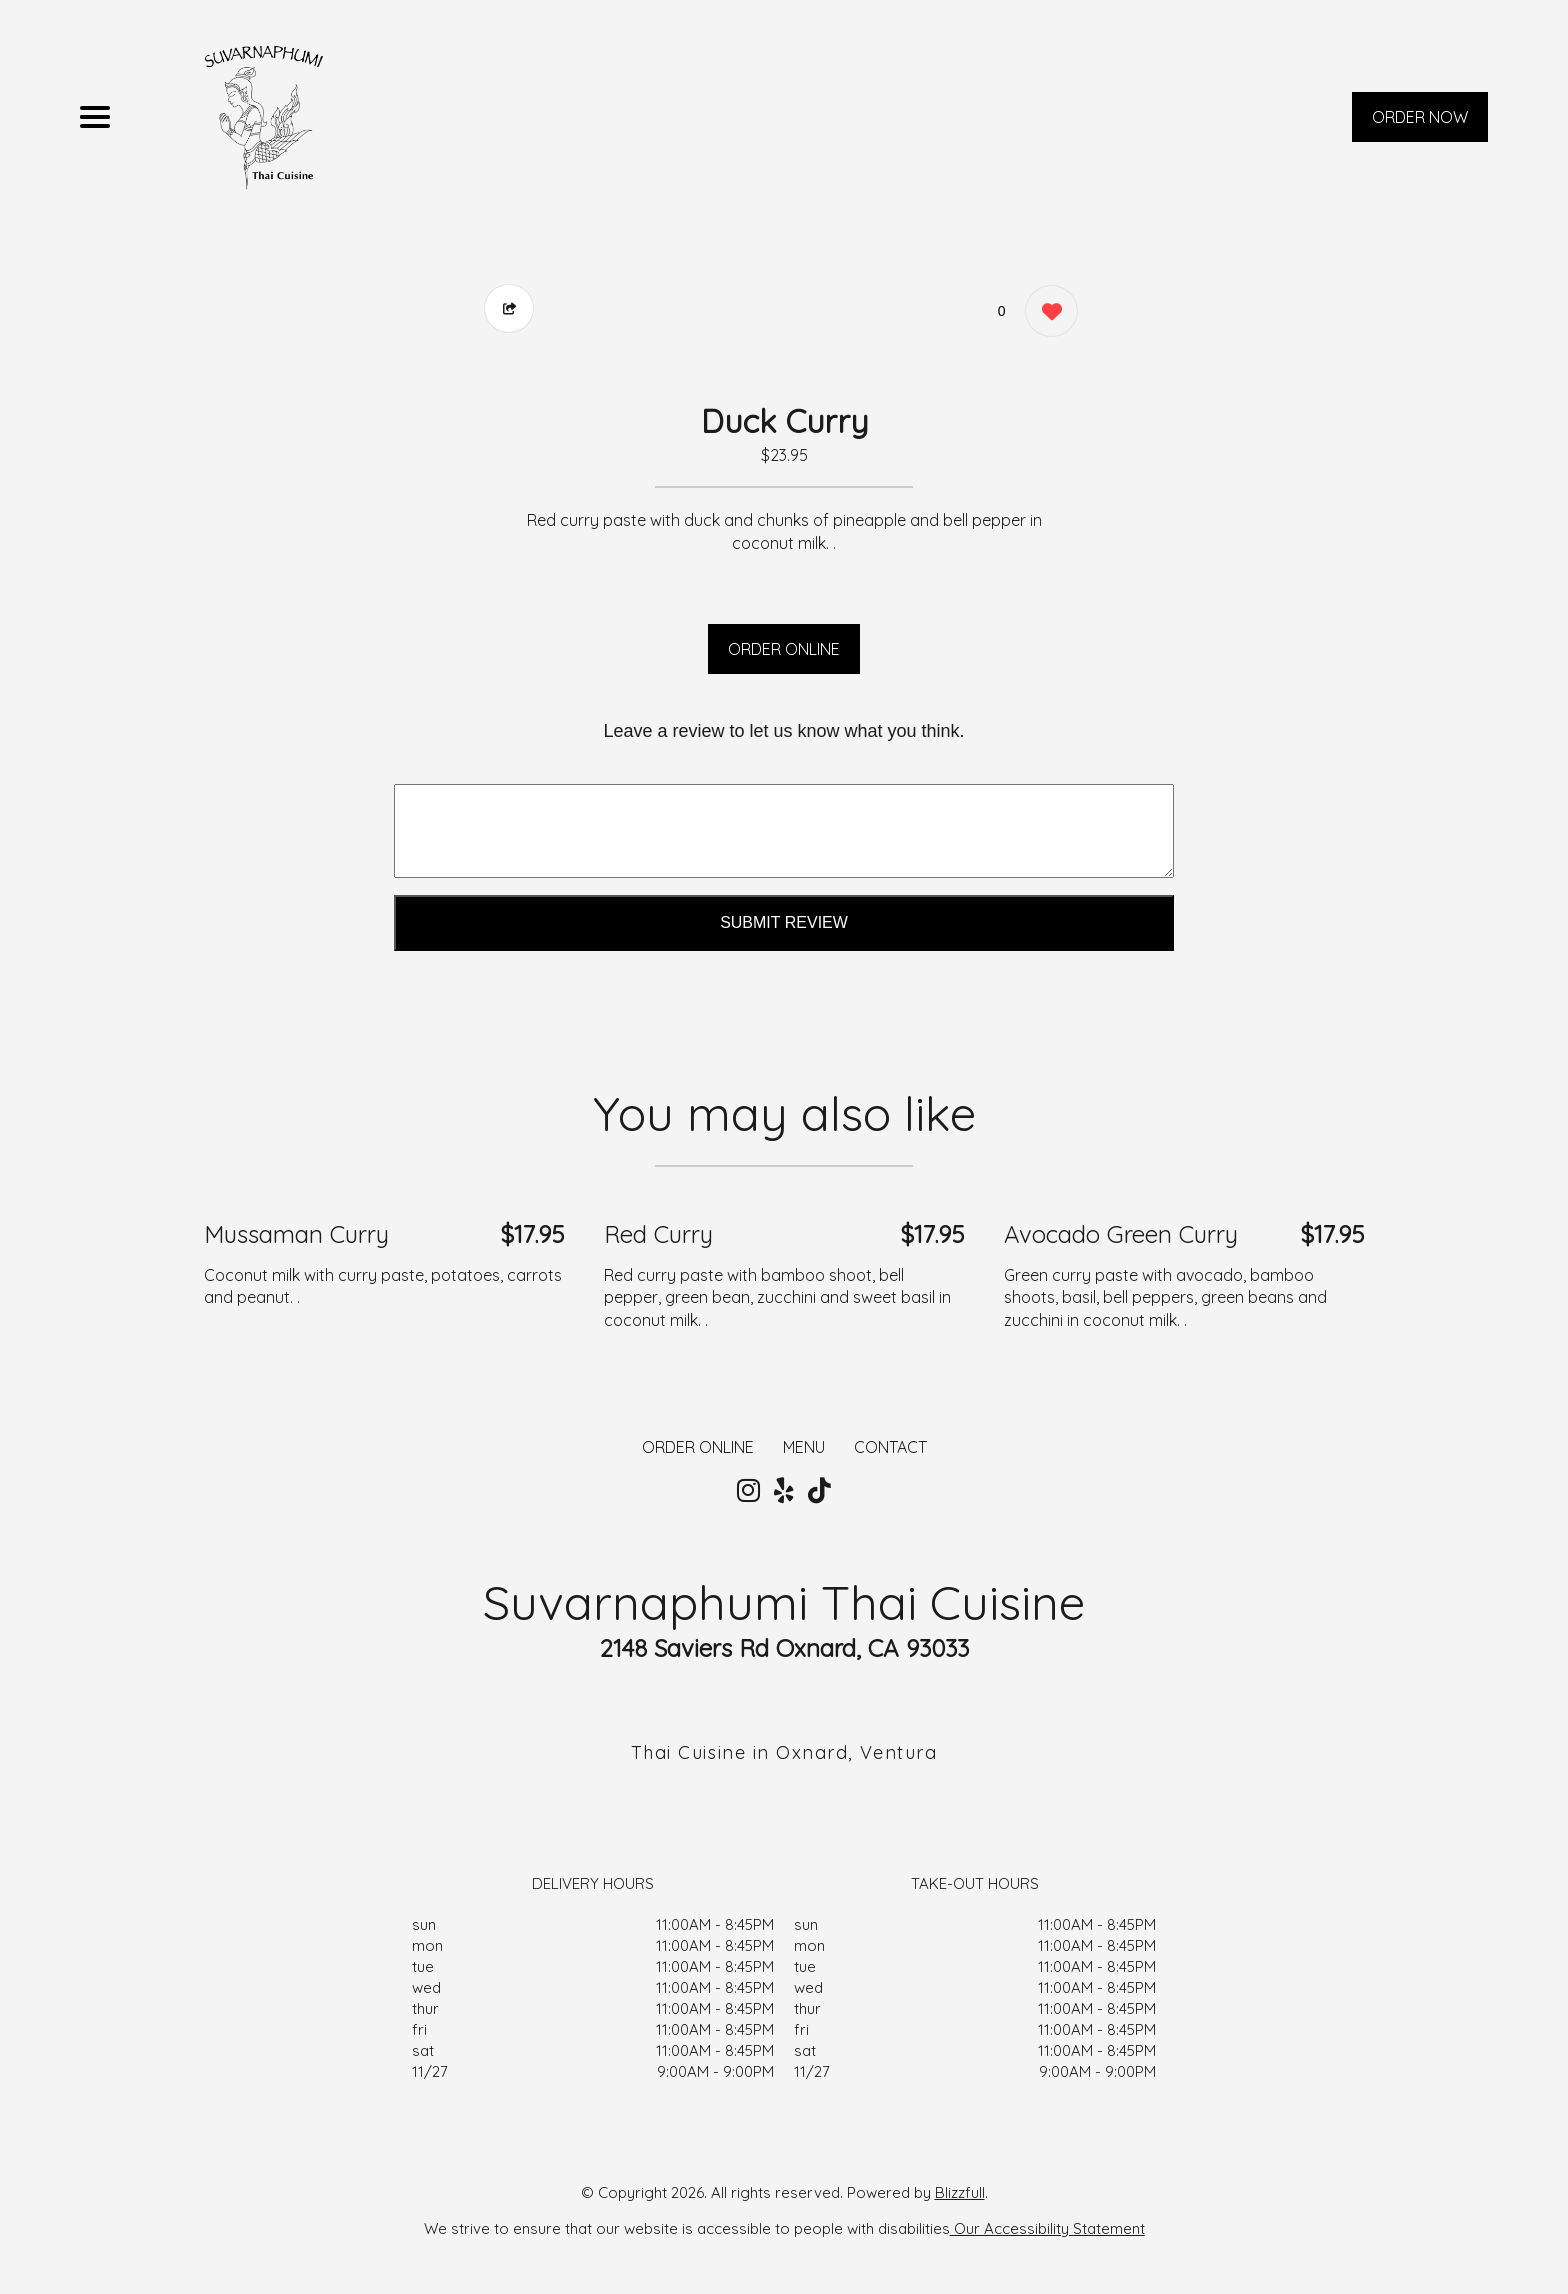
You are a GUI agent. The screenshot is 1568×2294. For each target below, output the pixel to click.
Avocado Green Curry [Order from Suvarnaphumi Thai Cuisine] (1121, 1234)
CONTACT (890, 1447)
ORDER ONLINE (784, 649)
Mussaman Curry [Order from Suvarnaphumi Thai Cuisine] (296, 1234)
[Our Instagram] (748, 1491)
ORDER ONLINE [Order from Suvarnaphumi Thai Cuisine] (698, 1447)
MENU (804, 1447)
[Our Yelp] (784, 1491)
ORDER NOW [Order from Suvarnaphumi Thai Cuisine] (1420, 117)
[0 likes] (1046, 313)
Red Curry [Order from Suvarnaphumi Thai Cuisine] (658, 1234)
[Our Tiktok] (819, 1491)
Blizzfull (960, 2192)
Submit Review (784, 922)
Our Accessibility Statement (1047, 2228)
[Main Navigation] (95, 117)
